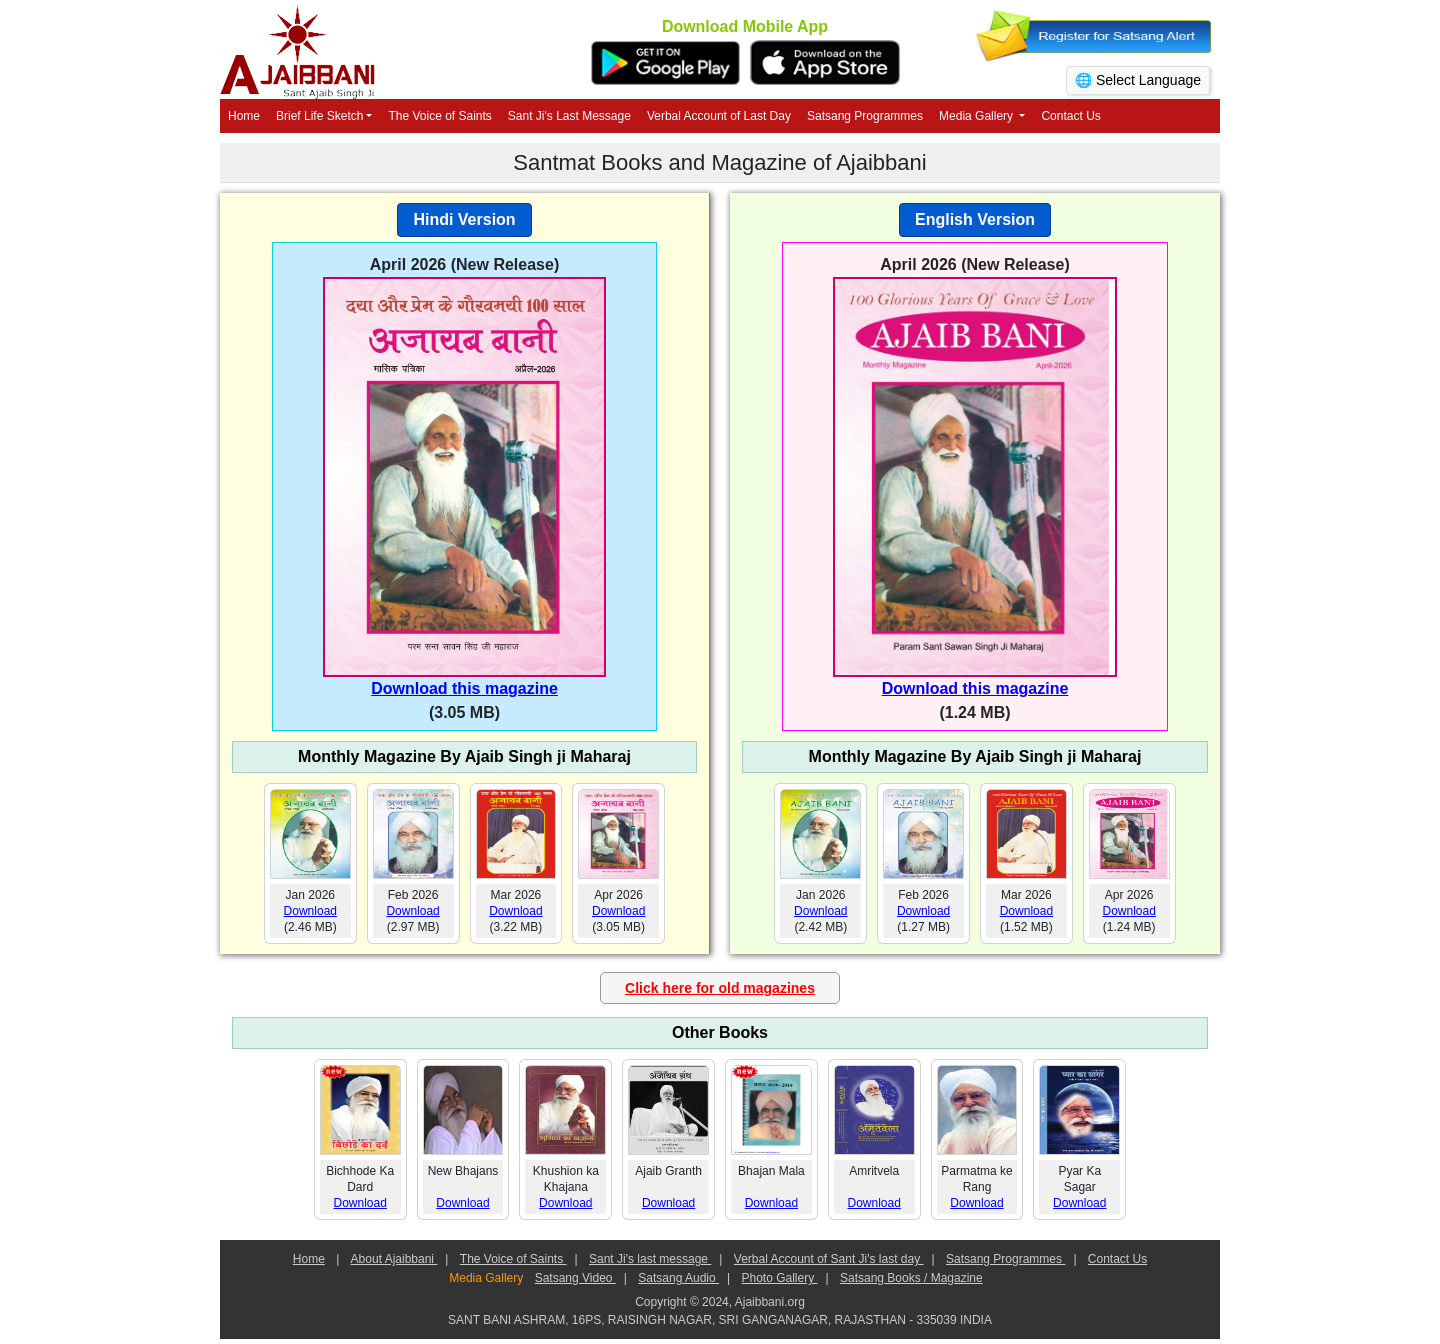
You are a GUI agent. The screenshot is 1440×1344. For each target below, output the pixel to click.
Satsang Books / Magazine (911, 1278)
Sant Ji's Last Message (569, 116)
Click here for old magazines (720, 988)
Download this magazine (464, 688)
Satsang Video (575, 1278)
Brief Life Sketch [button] (319, 116)
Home (244, 116)
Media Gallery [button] (977, 116)
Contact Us (1070, 116)
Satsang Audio (678, 1278)
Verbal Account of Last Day (719, 116)
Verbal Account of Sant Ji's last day (829, 1259)
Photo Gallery (779, 1278)
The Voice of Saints (439, 116)
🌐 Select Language (1138, 80)
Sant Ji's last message (650, 1259)
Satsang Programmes (865, 116)
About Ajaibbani (394, 1259)
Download (310, 911)
